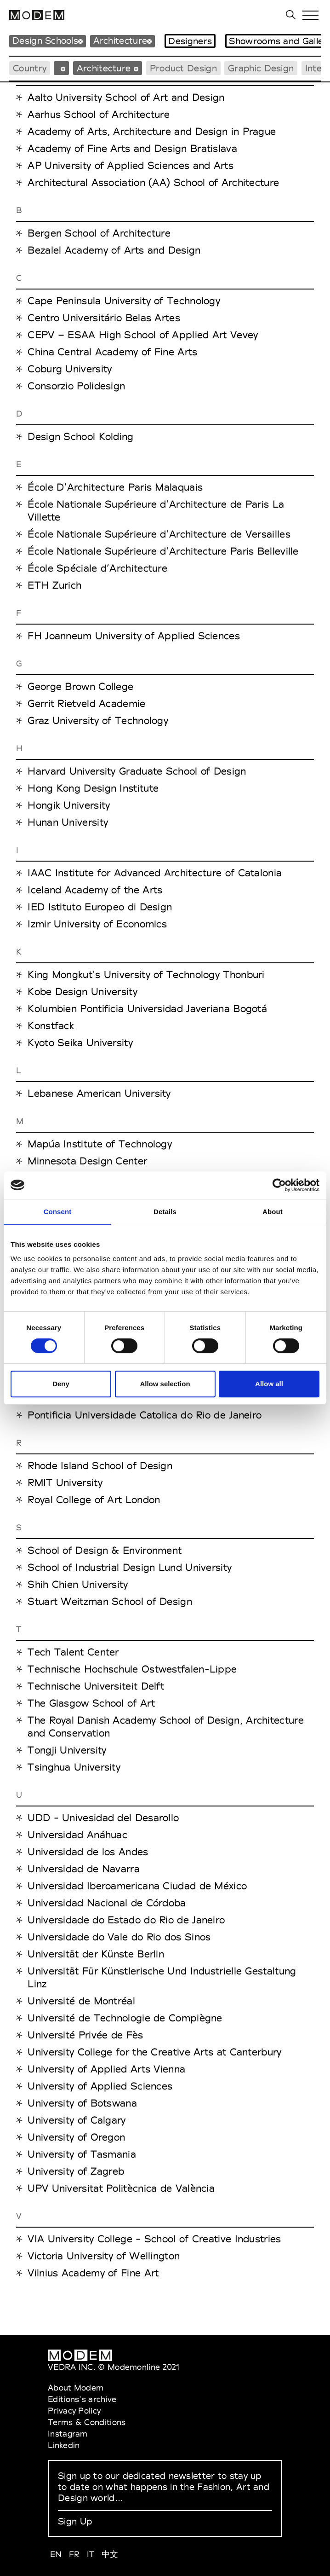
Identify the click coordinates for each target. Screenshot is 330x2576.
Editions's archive (82, 2399)
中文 (110, 2554)
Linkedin (64, 2445)
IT (91, 2554)
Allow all (269, 1384)
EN (56, 2554)
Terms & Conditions (86, 2422)
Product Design (183, 68)
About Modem (75, 2387)
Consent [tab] (58, 1212)
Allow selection (165, 1384)
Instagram (68, 2433)
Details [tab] (165, 1212)
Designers (190, 40)
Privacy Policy (74, 2410)
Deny (60, 1384)
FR (74, 2554)
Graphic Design (261, 68)
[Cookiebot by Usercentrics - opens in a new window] (279, 1185)
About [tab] (272, 1212)
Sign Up (75, 2521)
